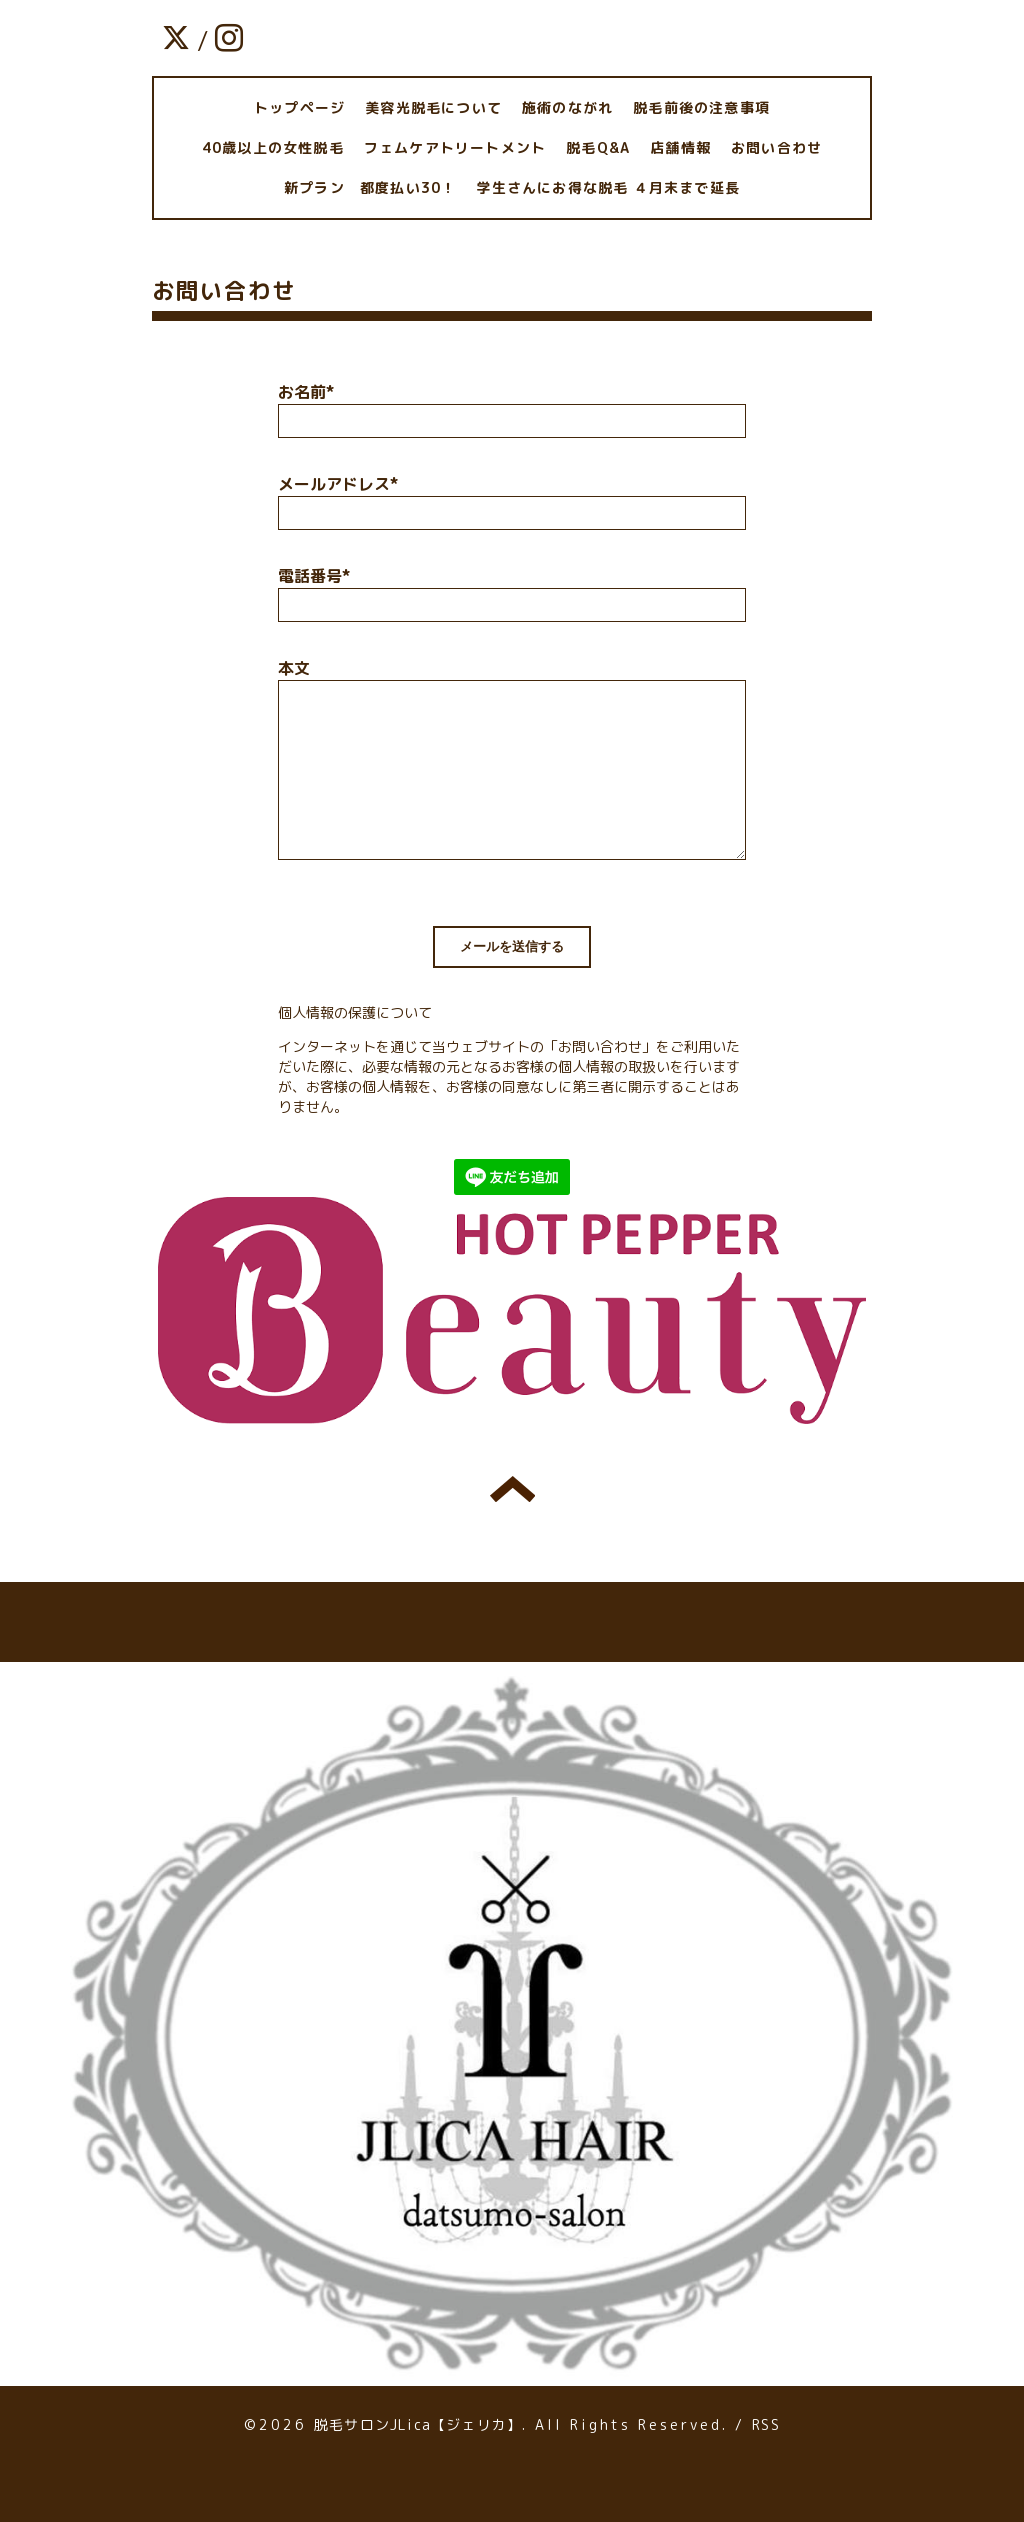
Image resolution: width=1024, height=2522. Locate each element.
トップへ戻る (512, 1489)
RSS (766, 2424)
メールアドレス (338, 484)
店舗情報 (680, 147)
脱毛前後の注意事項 (701, 107)
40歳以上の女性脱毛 (273, 147)
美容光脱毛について (433, 107)
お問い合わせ (776, 147)
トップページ (299, 107)
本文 (294, 668)
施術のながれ (567, 107)
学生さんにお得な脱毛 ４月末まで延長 (608, 187)
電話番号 (314, 576)
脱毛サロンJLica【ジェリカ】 (418, 2424)
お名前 (306, 392)
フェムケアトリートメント (455, 147)
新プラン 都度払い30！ (370, 187)
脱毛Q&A (598, 147)
